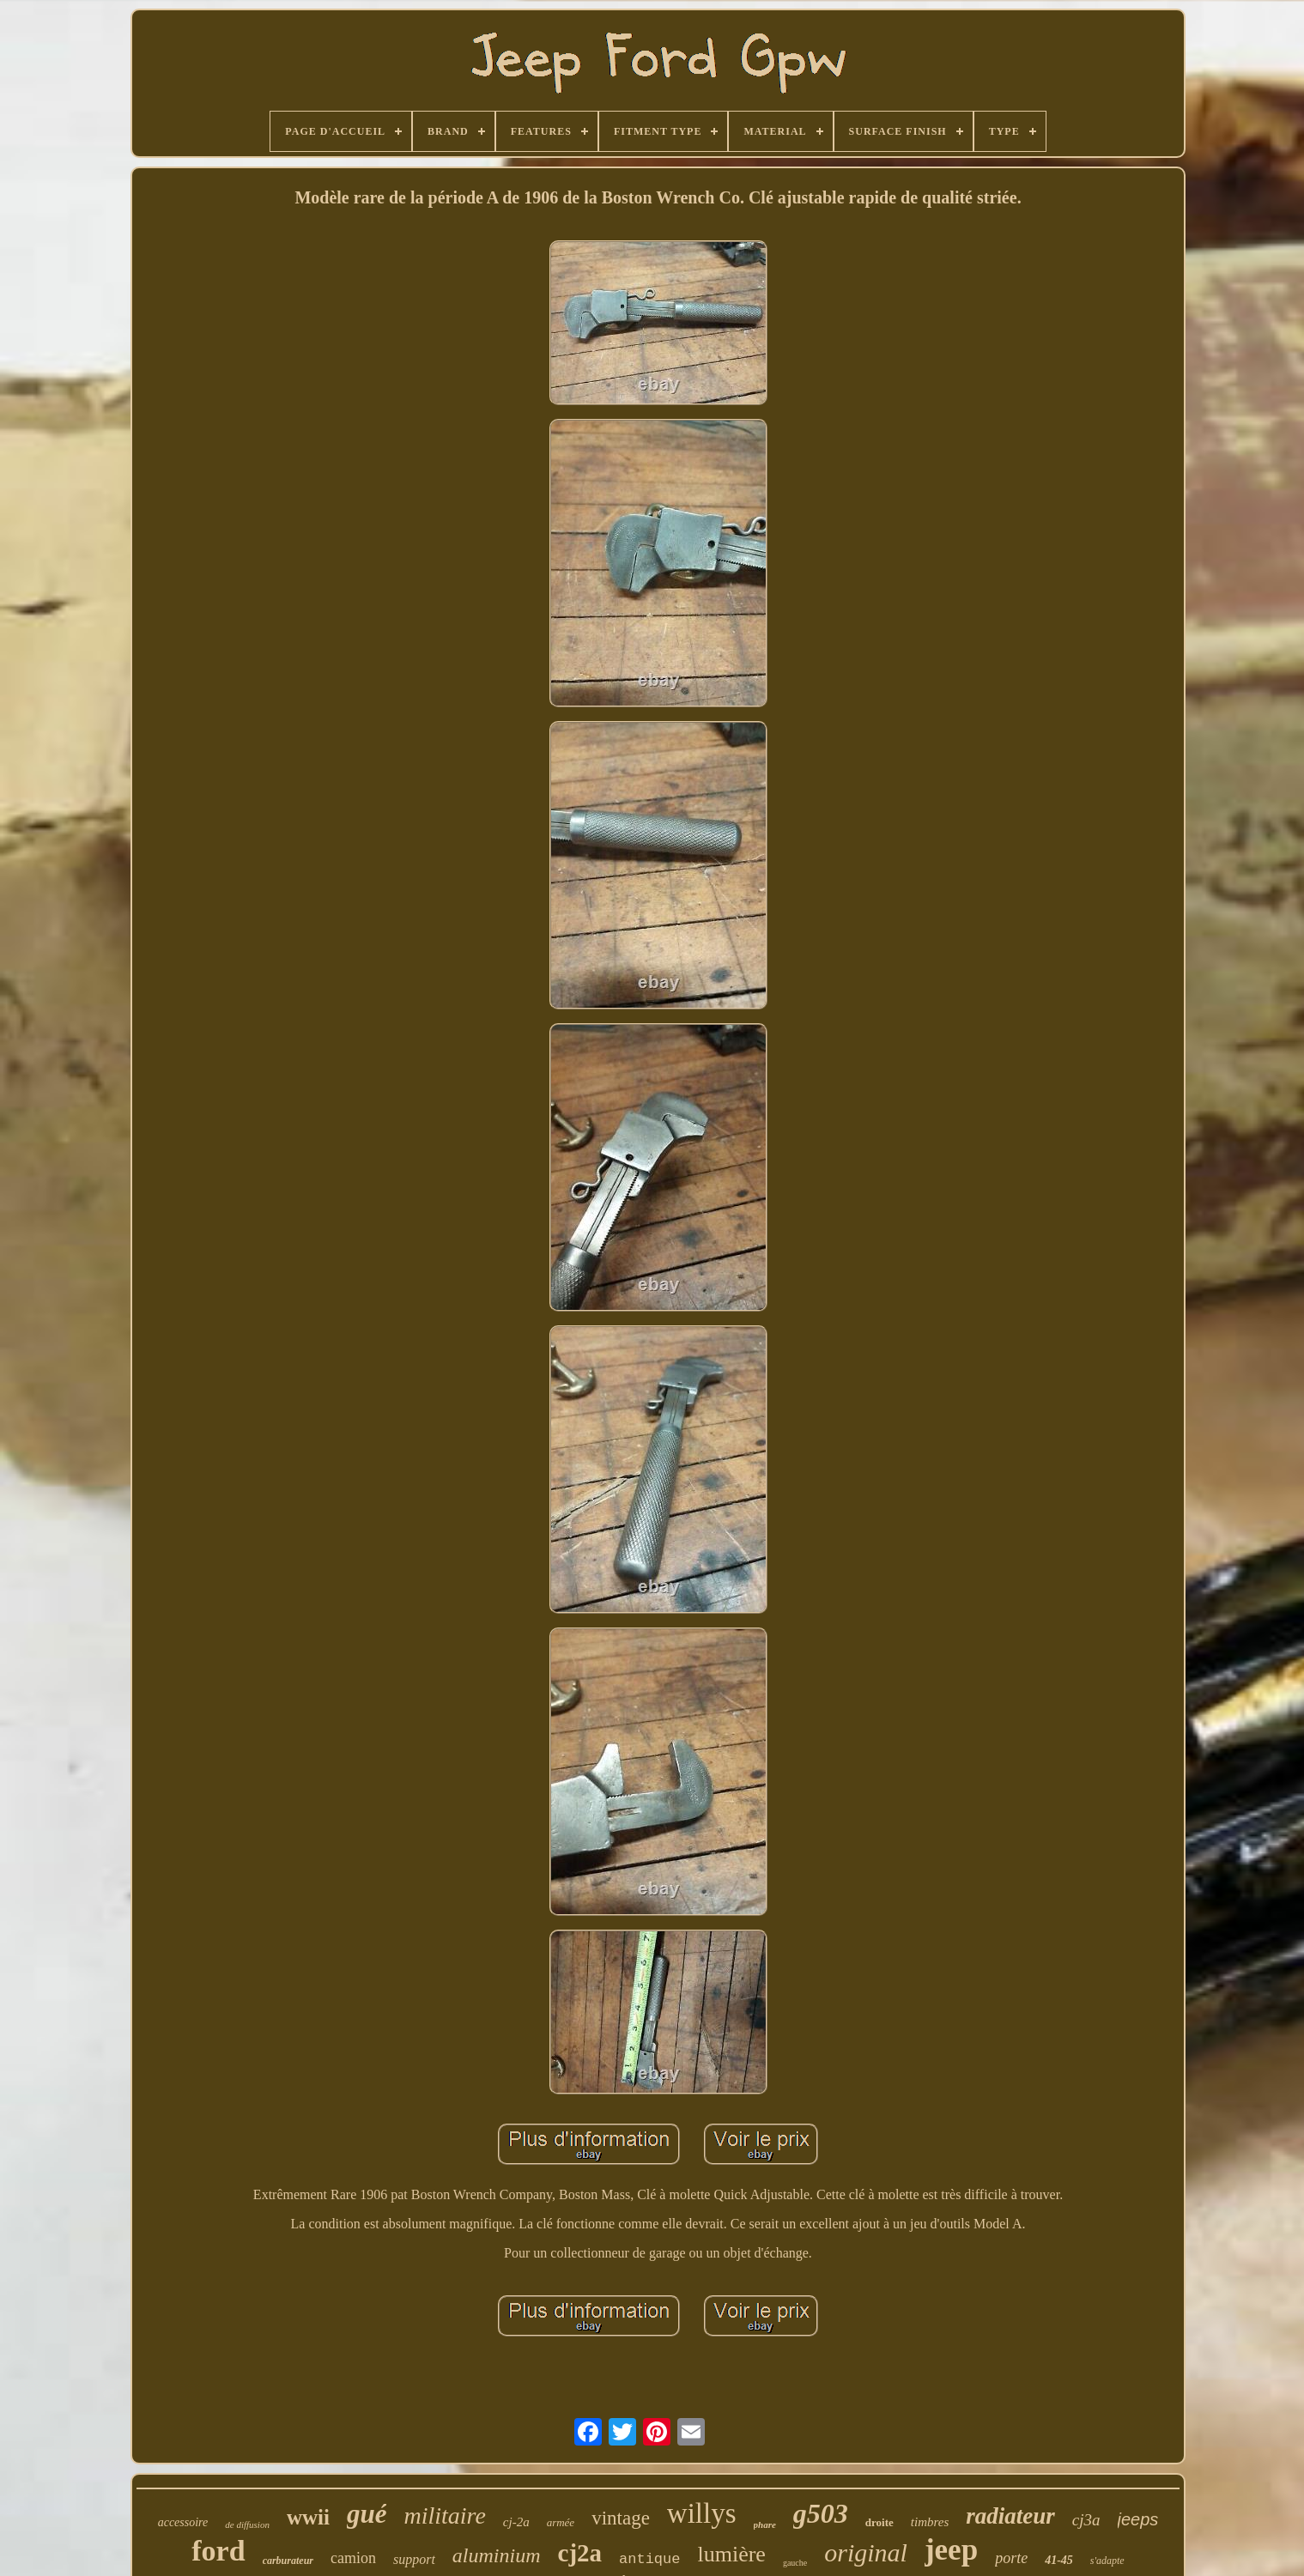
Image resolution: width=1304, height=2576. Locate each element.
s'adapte (1107, 2561)
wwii (308, 2517)
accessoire (183, 2522)
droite (879, 2522)
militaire (444, 2515)
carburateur (288, 2561)
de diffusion (247, 2524)
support (414, 2559)
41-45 (1059, 2560)
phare (765, 2524)
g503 (820, 2513)
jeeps (1138, 2519)
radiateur (1010, 2516)
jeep (951, 2550)
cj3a (1086, 2520)
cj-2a (516, 2522)
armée (561, 2522)
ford (218, 2551)
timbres (930, 2522)
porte (1011, 2558)
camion (353, 2558)
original (865, 2552)
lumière (731, 2554)
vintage (620, 2518)
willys (702, 2513)
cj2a (580, 2553)
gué (367, 2514)
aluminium (496, 2555)
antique (649, 2559)
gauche (795, 2562)
